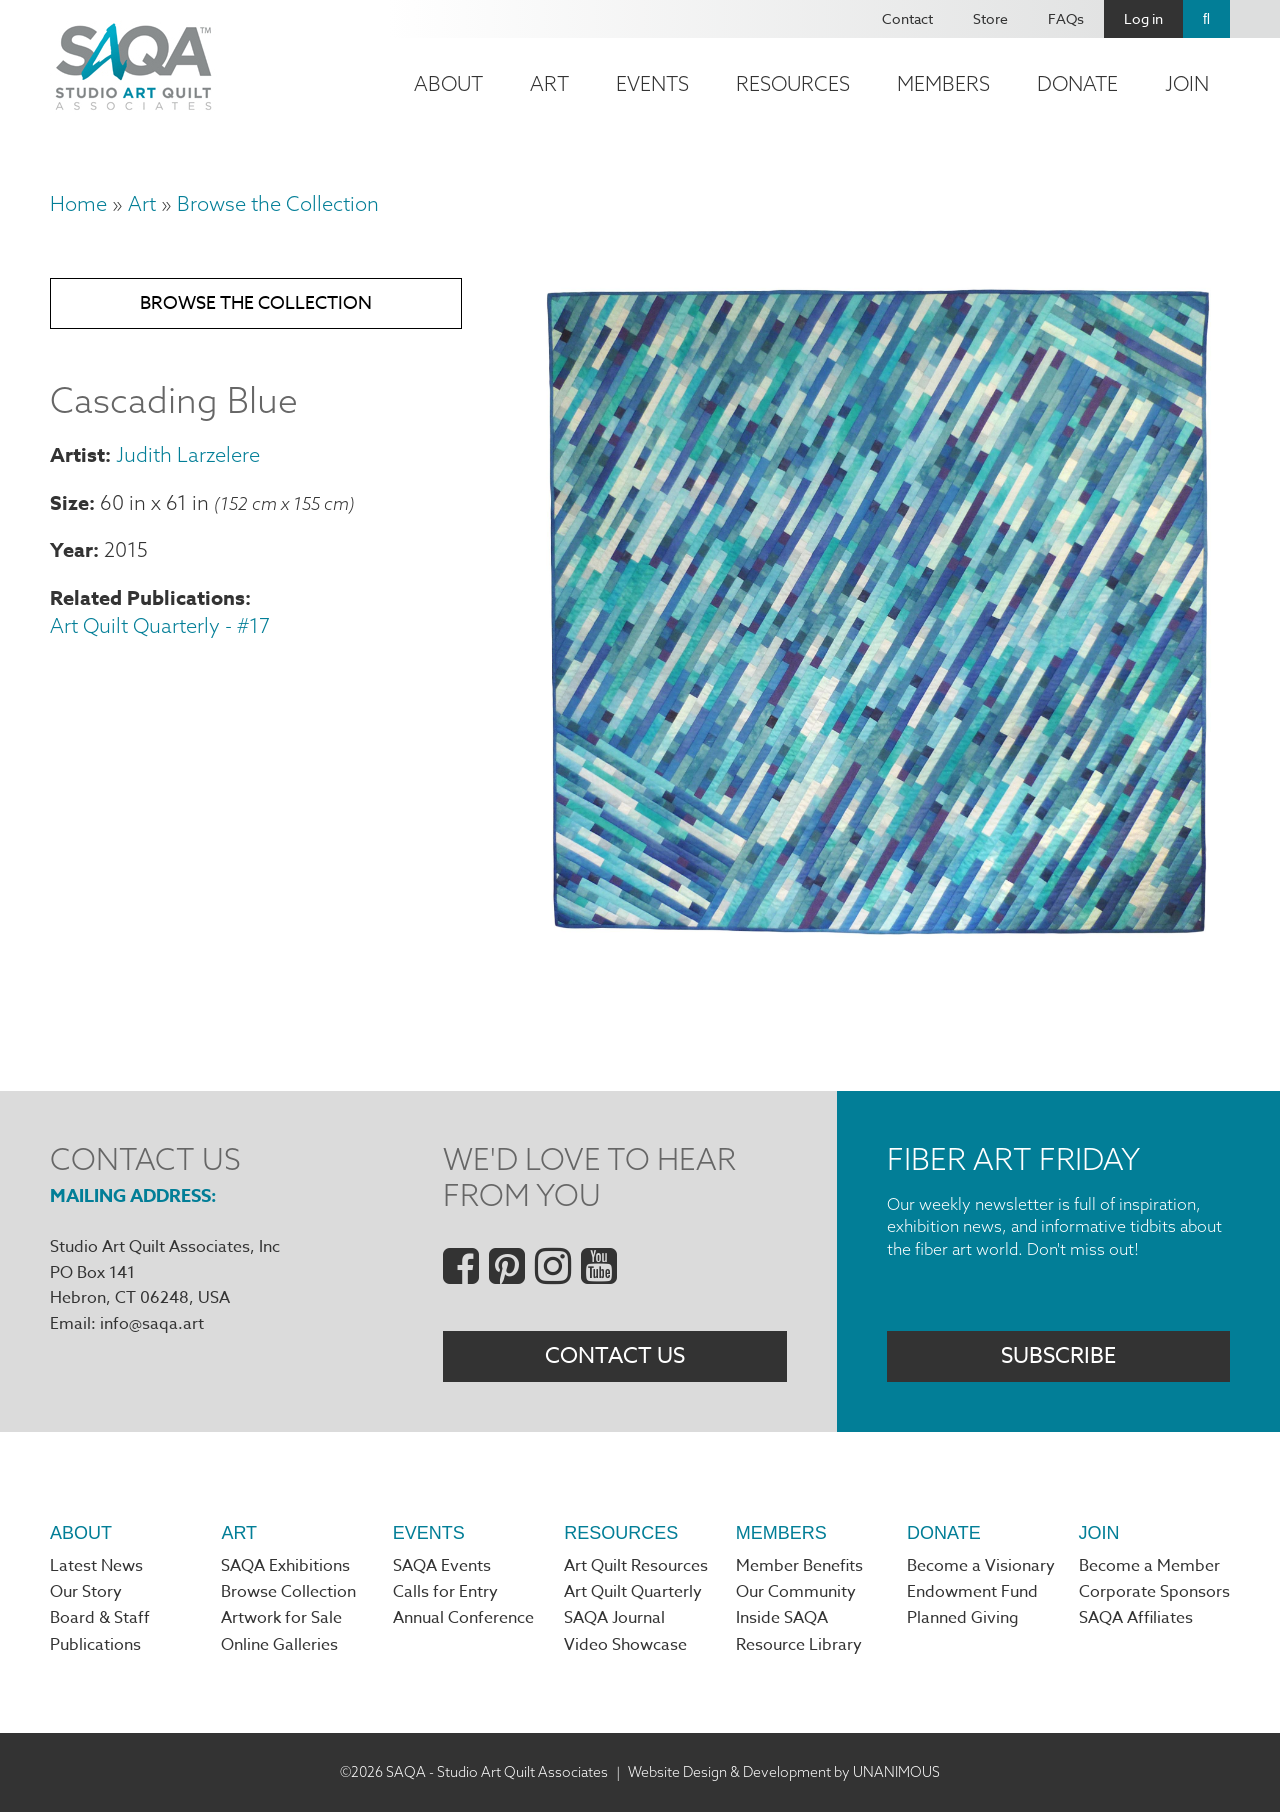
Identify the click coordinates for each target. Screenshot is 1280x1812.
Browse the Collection (278, 203)
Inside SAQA (782, 1618)
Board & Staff (100, 1618)
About (448, 83)
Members (943, 83)
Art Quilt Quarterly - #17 (160, 625)
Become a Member (1149, 1566)
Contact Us (615, 1356)
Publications (95, 1645)
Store (990, 18)
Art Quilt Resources (636, 1566)
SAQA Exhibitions (285, 1566)
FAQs (1066, 18)
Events (652, 83)
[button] (876, 943)
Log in (1143, 18)
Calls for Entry (445, 1592)
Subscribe (1058, 1356)
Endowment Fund (972, 1592)
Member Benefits (799, 1566)
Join (1187, 83)
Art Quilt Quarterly (633, 1592)
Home (78, 203)
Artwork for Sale (281, 1618)
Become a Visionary (981, 1566)
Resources (793, 83)
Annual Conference (463, 1618)
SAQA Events (442, 1566)
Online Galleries (279, 1645)
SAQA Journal (614, 1618)
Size (69, 502)
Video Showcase (625, 1645)
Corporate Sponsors (1154, 1592)
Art (549, 83)
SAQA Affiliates (1136, 1618)
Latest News (96, 1566)
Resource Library (799, 1645)
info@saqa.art (152, 1324)
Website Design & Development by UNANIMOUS (784, 1772)
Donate (1077, 83)
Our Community (796, 1592)
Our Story (86, 1592)
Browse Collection (288, 1592)
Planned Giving (963, 1618)
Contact (907, 18)
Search (1206, 19)
